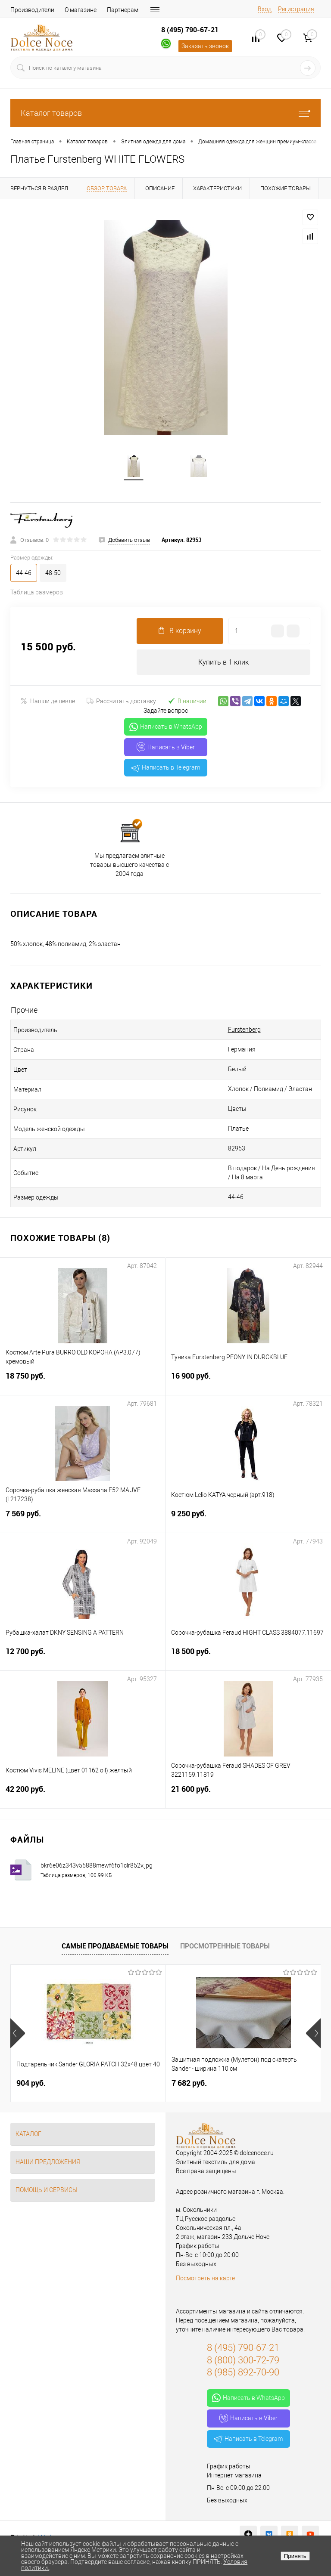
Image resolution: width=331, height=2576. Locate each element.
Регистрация (296, 9)
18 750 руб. (82, 1382)
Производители (32, 9)
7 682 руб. (189, 2084)
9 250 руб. (248, 1520)
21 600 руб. (248, 1795)
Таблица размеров (36, 593)
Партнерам (122, 9)
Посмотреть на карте (205, 2279)
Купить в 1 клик (223, 663)
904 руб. (31, 2084)
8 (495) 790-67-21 (190, 29)
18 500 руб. (248, 1657)
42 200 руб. (82, 1795)
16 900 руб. (248, 1382)
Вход (265, 9)
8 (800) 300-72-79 (243, 2361)
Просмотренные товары (225, 1947)
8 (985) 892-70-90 (243, 2373)
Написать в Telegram (165, 768)
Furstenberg (244, 1030)
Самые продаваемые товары (115, 1947)
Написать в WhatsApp (165, 728)
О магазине (81, 9)
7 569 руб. (82, 1520)
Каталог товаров (165, 113)
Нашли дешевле (47, 702)
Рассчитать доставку (121, 702)
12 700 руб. (82, 1657)
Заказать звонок (205, 46)
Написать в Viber (166, 748)
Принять (295, 2556)
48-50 (53, 573)
